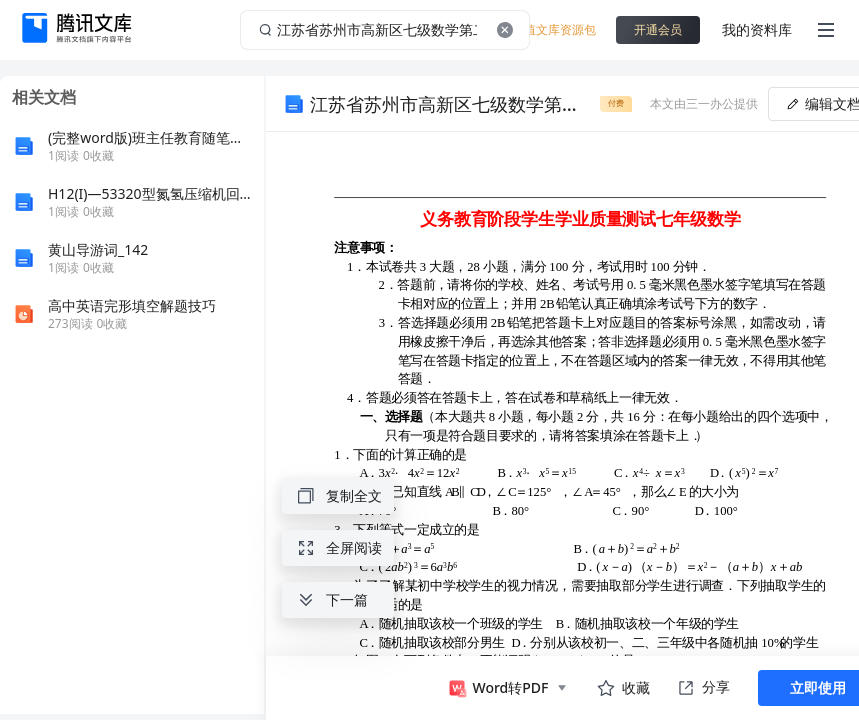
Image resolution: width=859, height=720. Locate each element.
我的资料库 (757, 29)
